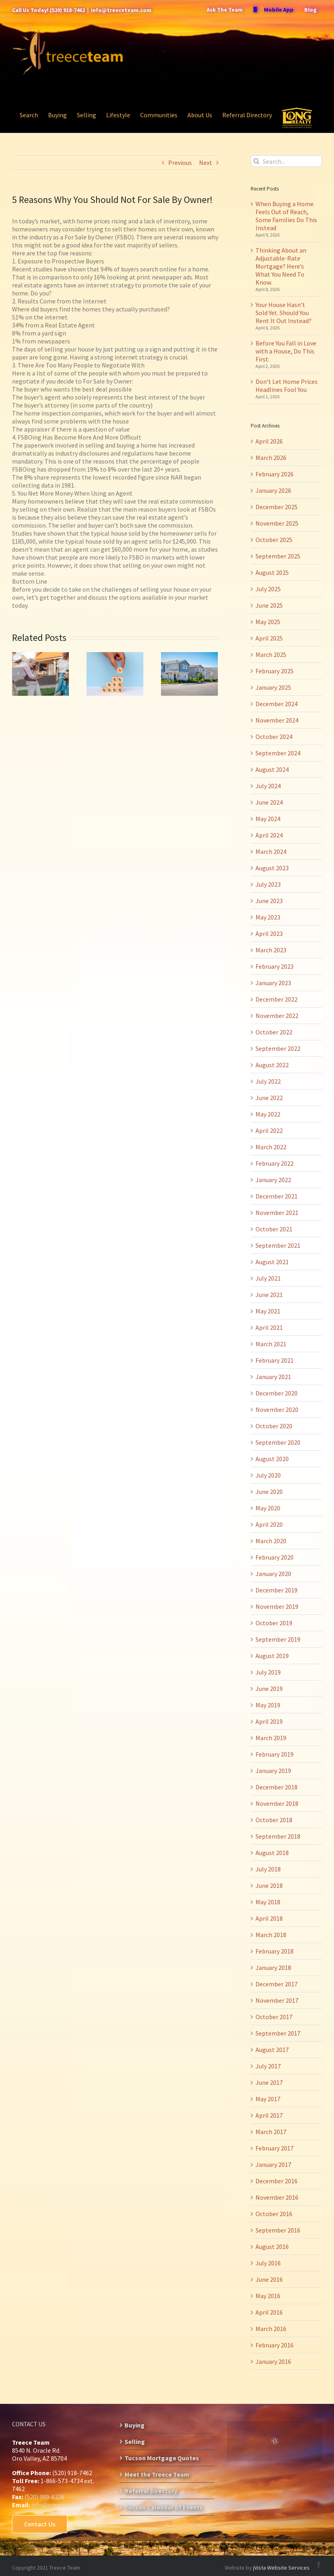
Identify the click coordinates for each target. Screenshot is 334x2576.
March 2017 (271, 2132)
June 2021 (269, 1295)
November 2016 (277, 2197)
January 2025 (273, 687)
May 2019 (268, 1705)
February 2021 (275, 1360)
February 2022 (275, 1163)
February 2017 (275, 2148)
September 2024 (278, 753)
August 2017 (272, 2050)
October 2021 (274, 1229)
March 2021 (271, 1344)
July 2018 (268, 1869)
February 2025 (275, 671)
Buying (135, 2425)
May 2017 (268, 2099)
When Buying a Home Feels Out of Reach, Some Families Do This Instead (286, 216)
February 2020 (275, 1557)
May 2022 (268, 1114)
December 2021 (277, 1196)
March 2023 (271, 950)
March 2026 (271, 458)
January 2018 (273, 1968)
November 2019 (277, 1606)
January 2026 (273, 490)
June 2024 (269, 802)
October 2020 (274, 1426)
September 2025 (278, 556)
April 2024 (269, 835)
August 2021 (272, 1262)
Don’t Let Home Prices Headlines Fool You (287, 385)
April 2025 (269, 638)
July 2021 (268, 1278)
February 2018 (275, 1951)
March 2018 (271, 1935)
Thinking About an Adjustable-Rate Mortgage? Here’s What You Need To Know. (281, 266)
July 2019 (268, 1672)
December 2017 (277, 1984)
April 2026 (269, 441)
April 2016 (269, 2312)
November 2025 (277, 523)
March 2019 (271, 1738)
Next (205, 163)
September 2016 (278, 2230)
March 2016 (271, 2329)
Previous (180, 163)
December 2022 (277, 999)
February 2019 (275, 1754)
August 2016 (272, 2247)
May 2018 (268, 1902)
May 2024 (268, 819)
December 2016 (277, 2181)
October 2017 (274, 2017)
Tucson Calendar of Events (164, 2507)
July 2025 (268, 589)
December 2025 (277, 507)
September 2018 (278, 1836)
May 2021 (268, 1311)
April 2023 (269, 934)
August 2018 (272, 1853)
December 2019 (277, 1590)
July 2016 (268, 2263)
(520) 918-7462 (67, 10)
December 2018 (277, 1787)
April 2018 (269, 1918)
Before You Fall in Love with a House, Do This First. (286, 351)
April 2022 (269, 1130)
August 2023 (272, 868)
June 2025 (269, 605)
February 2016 (275, 2345)
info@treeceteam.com (121, 10)
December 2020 (277, 1393)
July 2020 (268, 1475)
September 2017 (278, 2033)
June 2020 (269, 1492)
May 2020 (268, 1508)
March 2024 (271, 851)
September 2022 (278, 1048)
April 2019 (269, 1721)
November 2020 (277, 1409)
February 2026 (275, 474)
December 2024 (277, 704)
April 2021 (269, 1327)
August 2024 (272, 769)
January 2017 (273, 2164)
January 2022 (273, 1180)
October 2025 (274, 540)
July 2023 (268, 884)
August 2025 (272, 572)
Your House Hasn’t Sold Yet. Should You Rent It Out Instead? (284, 313)
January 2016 (273, 2361)
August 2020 (272, 1459)
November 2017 (277, 2000)
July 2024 (268, 786)
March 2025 (271, 655)
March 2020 (271, 1541)
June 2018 (269, 1885)
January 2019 (273, 1771)
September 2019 (278, 1639)
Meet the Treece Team (157, 2474)
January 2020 (273, 1574)
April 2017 (269, 2115)
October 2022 (274, 1032)
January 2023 (273, 983)
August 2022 (272, 1065)
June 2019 (269, 1689)
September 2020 (278, 1442)
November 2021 (277, 1213)
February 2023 (275, 966)
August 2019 (272, 1656)
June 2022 (269, 1098)
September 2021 (278, 1245)
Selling (135, 2441)
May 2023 (268, 917)
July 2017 (268, 2066)
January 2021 (273, 1377)
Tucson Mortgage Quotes (162, 2458)
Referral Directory (151, 2491)
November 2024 (277, 720)
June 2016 (269, 2279)
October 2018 (274, 1820)
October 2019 (274, 1623)
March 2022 (271, 1147)
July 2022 (268, 1081)
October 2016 (274, 2214)
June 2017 (269, 2082)
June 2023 (269, 901)
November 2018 (277, 1803)
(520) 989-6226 (44, 2497)
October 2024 (274, 737)
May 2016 (268, 2296)
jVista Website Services (281, 2567)
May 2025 (268, 622)
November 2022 (277, 1016)
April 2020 (269, 1524)
